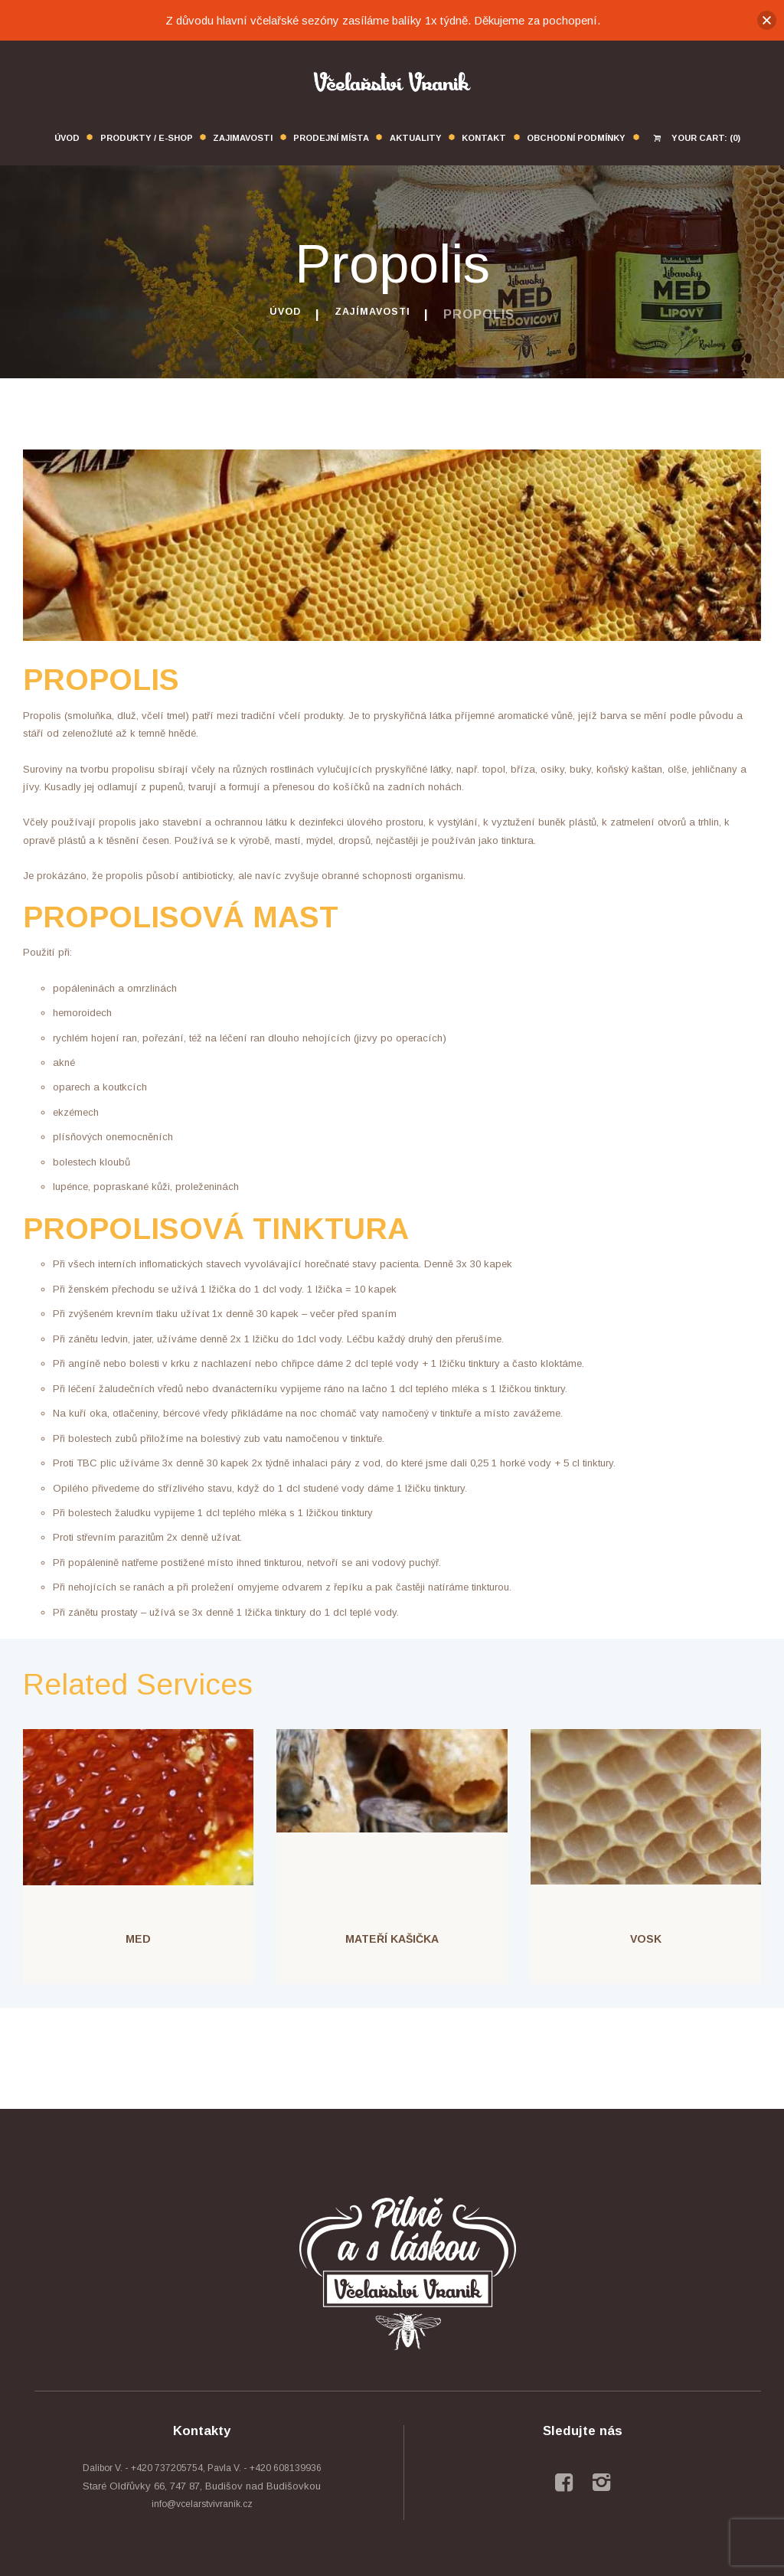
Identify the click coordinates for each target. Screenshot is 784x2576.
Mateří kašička (391, 1939)
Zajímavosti (376, 314)
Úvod (276, 314)
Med (138, 1939)
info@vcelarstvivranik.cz (201, 2503)
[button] (766, 20)
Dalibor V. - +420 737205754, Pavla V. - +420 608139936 (202, 2467)
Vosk (645, 1939)
